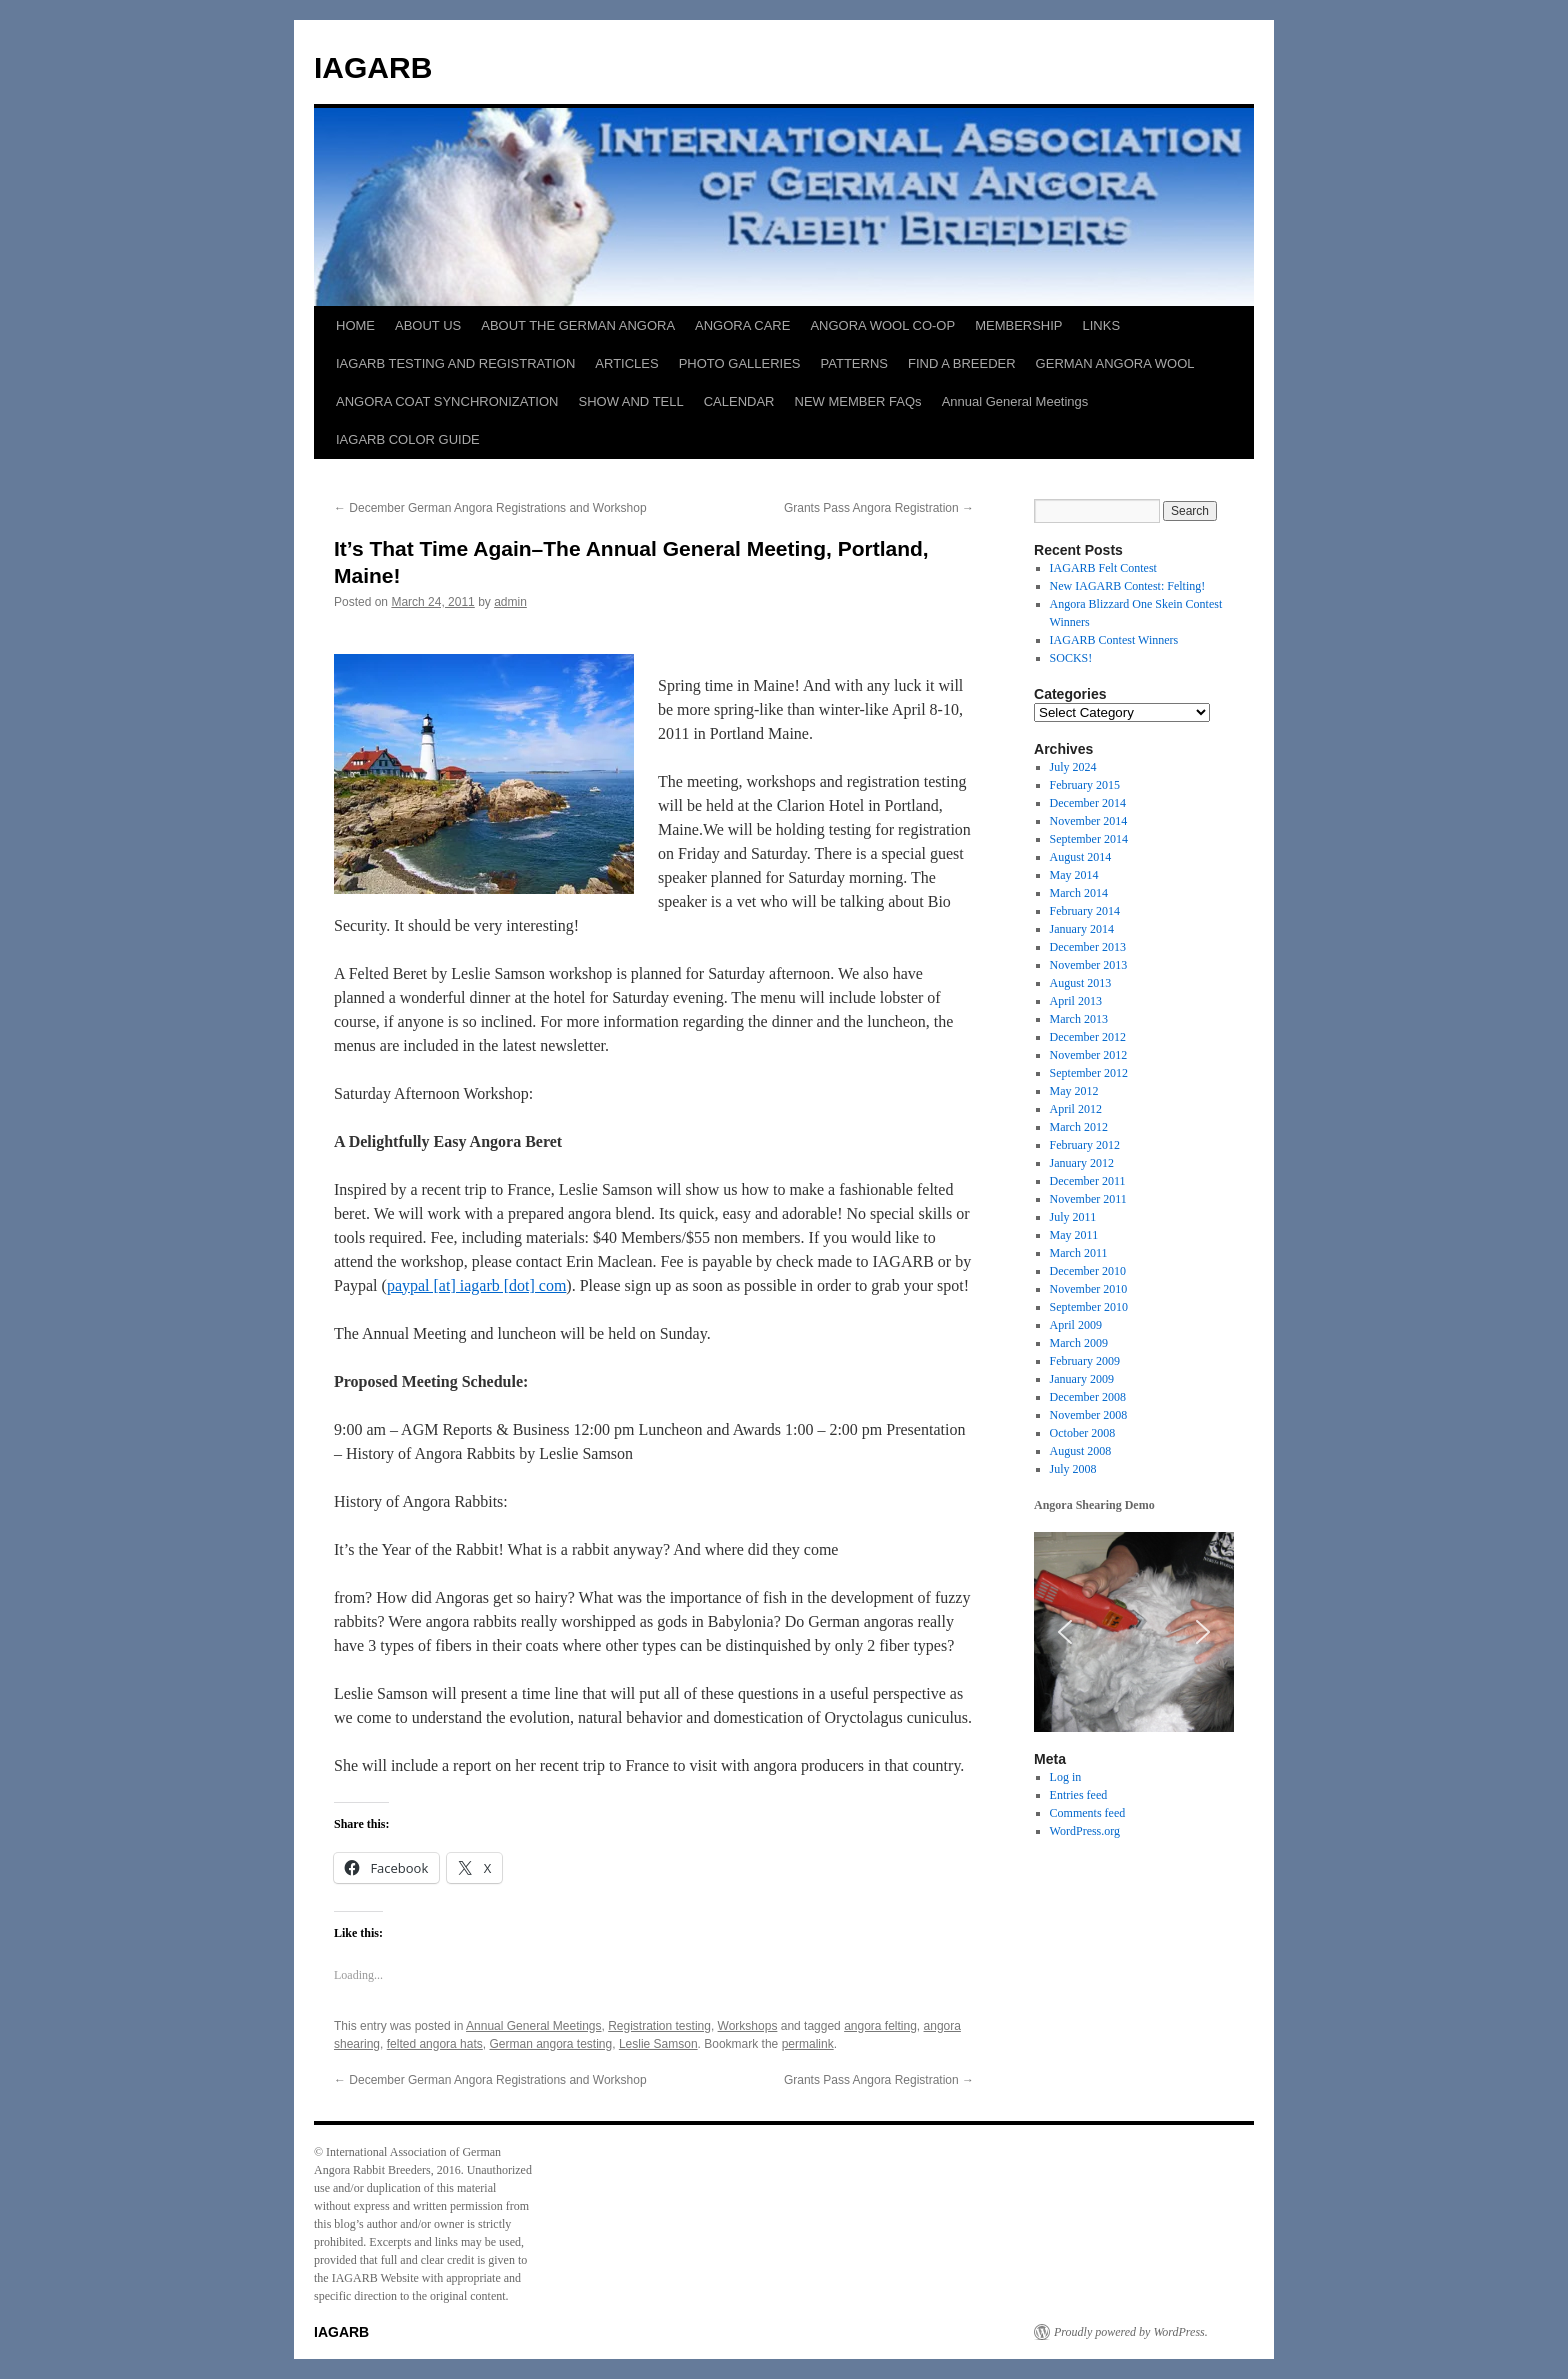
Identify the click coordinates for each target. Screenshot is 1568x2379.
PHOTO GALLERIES (740, 363)
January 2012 (1082, 1163)
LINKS (1102, 325)
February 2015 (1085, 785)
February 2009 (1085, 1361)
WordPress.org (1085, 1831)
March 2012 (1079, 1127)
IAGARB (373, 67)
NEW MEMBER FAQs (858, 401)
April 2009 (1076, 1325)
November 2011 (1088, 1199)
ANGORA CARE (742, 325)
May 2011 (1074, 1235)
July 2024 (1073, 767)
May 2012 (1074, 1091)
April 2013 (1076, 1001)
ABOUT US (428, 325)
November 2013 (1089, 965)
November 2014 (1089, 821)
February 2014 (1085, 911)
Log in (1066, 1777)
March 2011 (1079, 1253)
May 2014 (1074, 875)
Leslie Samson (658, 2044)
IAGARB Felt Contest (1103, 568)
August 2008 (1081, 1451)
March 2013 (1079, 1019)
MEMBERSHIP (1018, 325)
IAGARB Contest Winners (1114, 640)
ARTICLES (626, 363)
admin (510, 602)
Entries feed (1079, 1795)
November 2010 (1089, 1289)
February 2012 (1085, 1145)
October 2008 (1083, 1433)
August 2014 (1081, 857)
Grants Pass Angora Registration (879, 508)
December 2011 (1088, 1181)
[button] (1065, 1632)
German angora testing (550, 2044)
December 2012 (1088, 1037)
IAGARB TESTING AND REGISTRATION (455, 363)
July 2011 (1073, 1217)
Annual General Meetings (1015, 401)
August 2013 (1081, 983)
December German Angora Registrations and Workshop (490, 508)
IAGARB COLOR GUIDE (408, 439)
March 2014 (1079, 893)
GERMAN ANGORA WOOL (1115, 363)
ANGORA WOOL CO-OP (882, 325)
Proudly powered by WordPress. (1131, 2332)
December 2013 (1088, 947)
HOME (355, 325)
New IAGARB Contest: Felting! (1128, 586)
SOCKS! (1071, 658)
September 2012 (1089, 1073)
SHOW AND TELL (630, 401)
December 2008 (1088, 1397)
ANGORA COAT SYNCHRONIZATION (447, 401)
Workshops (748, 2026)
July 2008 (1073, 1469)
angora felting (880, 2026)
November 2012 (1089, 1055)
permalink (808, 2044)
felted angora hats (435, 2044)
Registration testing (659, 2026)
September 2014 (1089, 839)
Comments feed (1088, 1813)
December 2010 (1088, 1271)
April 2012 (1076, 1109)
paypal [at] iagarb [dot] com (476, 1285)
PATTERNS (854, 363)
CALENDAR (739, 401)
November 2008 (1089, 1415)
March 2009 (1079, 1343)
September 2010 (1089, 1307)
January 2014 (1082, 929)
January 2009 (1082, 1379)
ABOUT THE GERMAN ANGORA (578, 325)
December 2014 (1088, 803)
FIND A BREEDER (962, 363)
